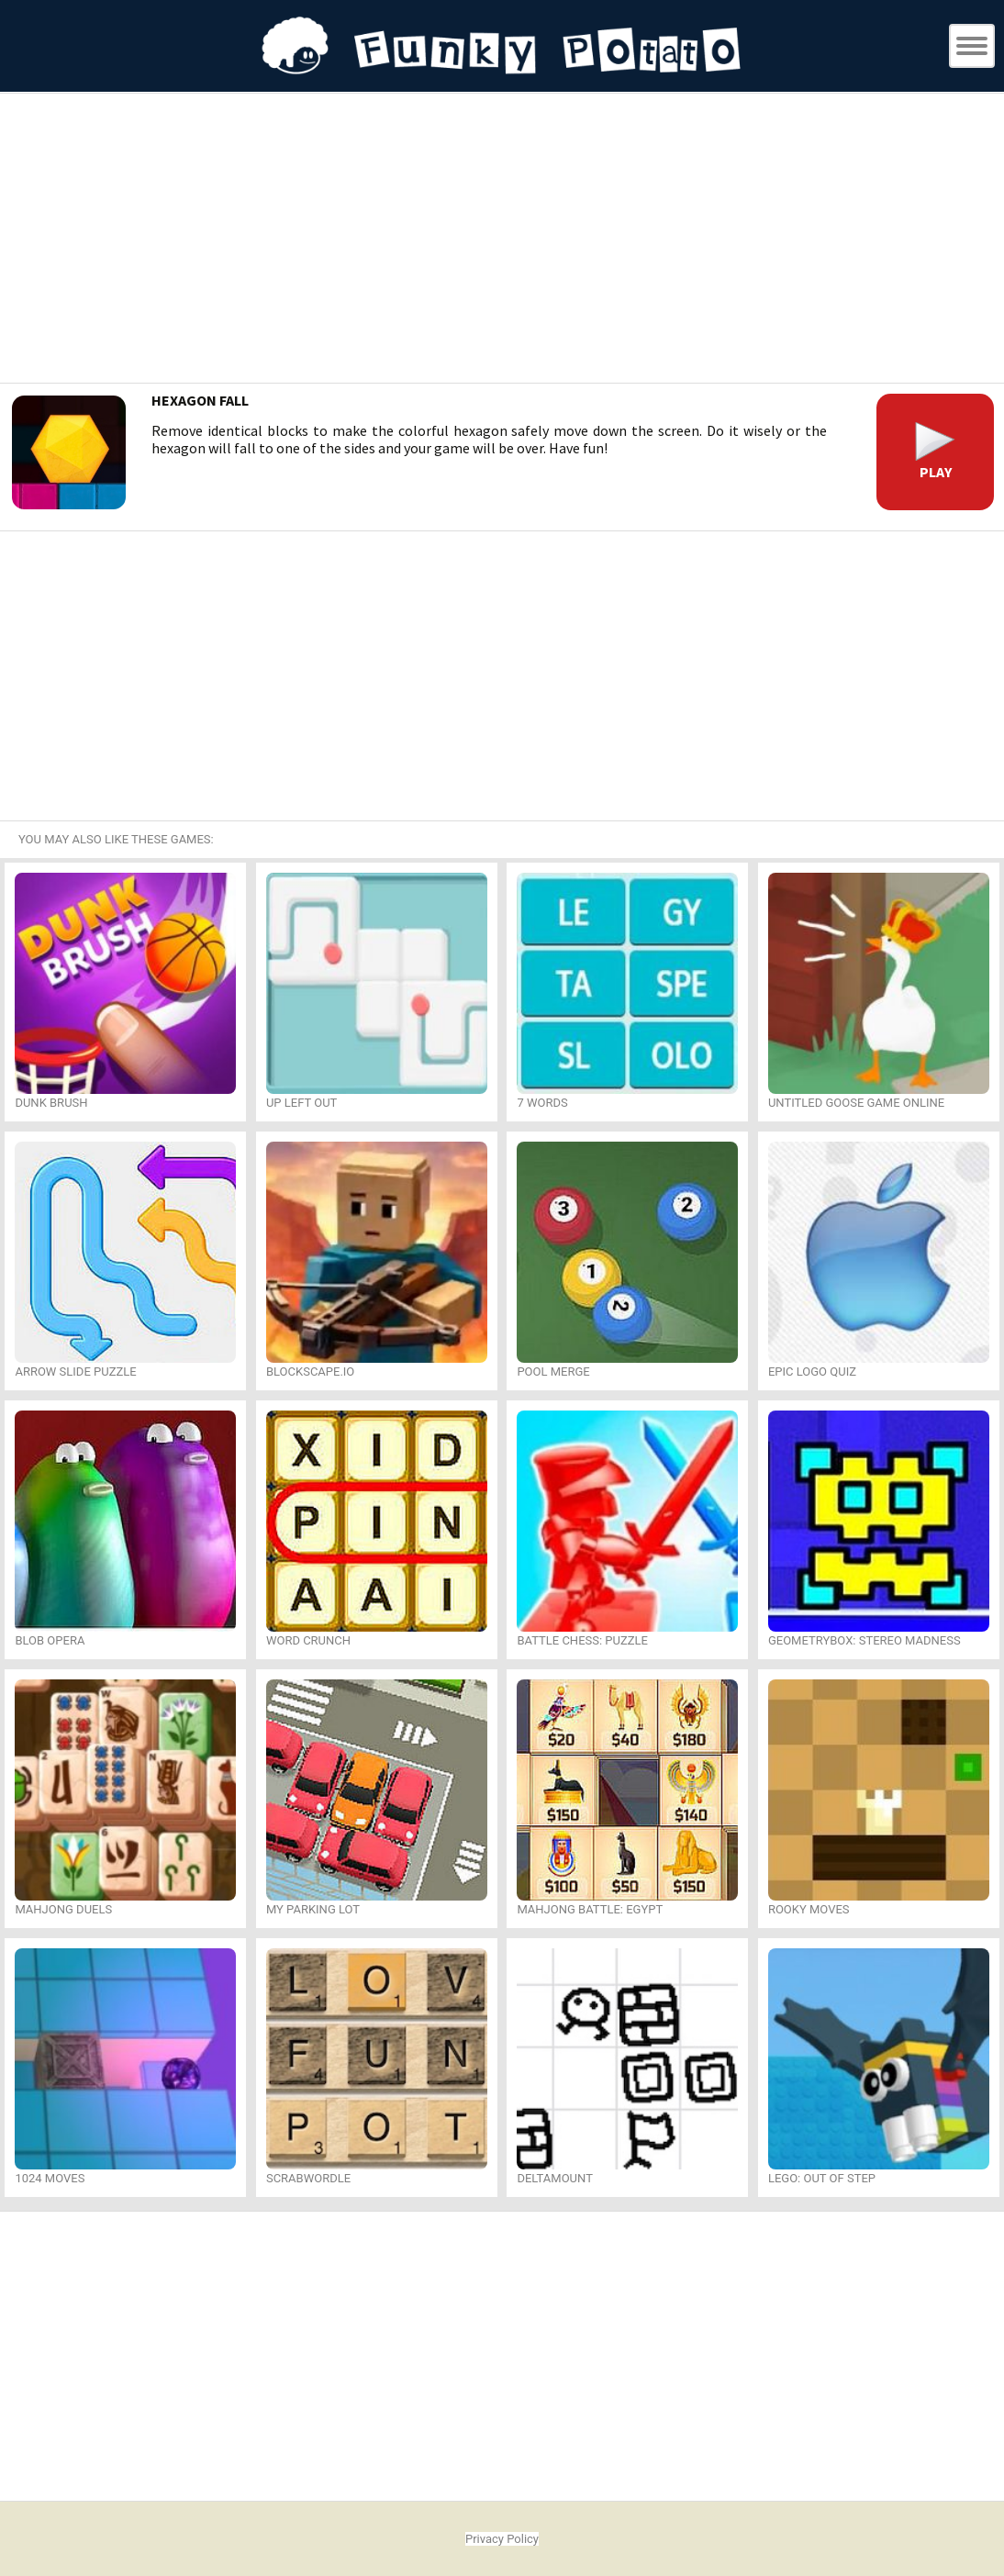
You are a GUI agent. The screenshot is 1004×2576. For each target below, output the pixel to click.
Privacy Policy (502, 2539)
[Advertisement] (502, 240)
